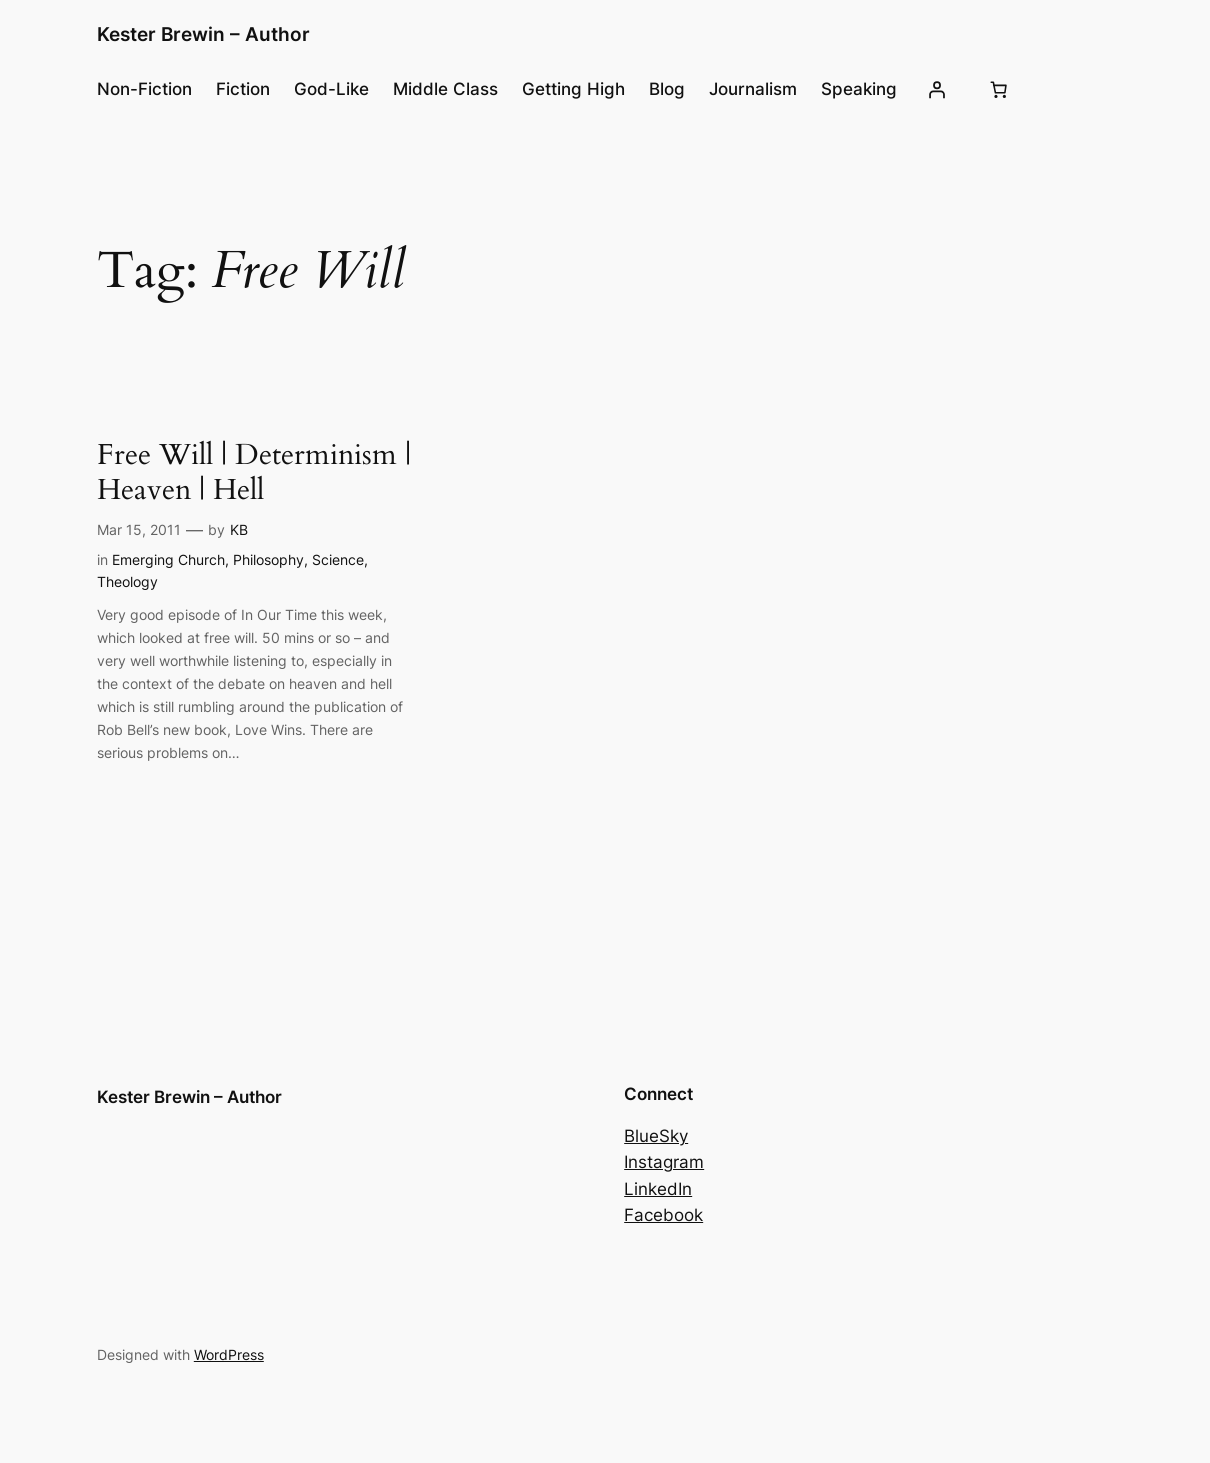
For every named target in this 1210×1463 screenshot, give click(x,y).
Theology (127, 581)
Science (338, 559)
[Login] (937, 89)
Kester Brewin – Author (203, 34)
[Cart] (998, 89)
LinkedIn (658, 1189)
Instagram (664, 1162)
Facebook (663, 1215)
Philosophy (268, 559)
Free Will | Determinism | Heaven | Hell (254, 473)
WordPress (229, 1354)
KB (239, 529)
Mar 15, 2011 (139, 529)
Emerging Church (168, 559)
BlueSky (656, 1136)
